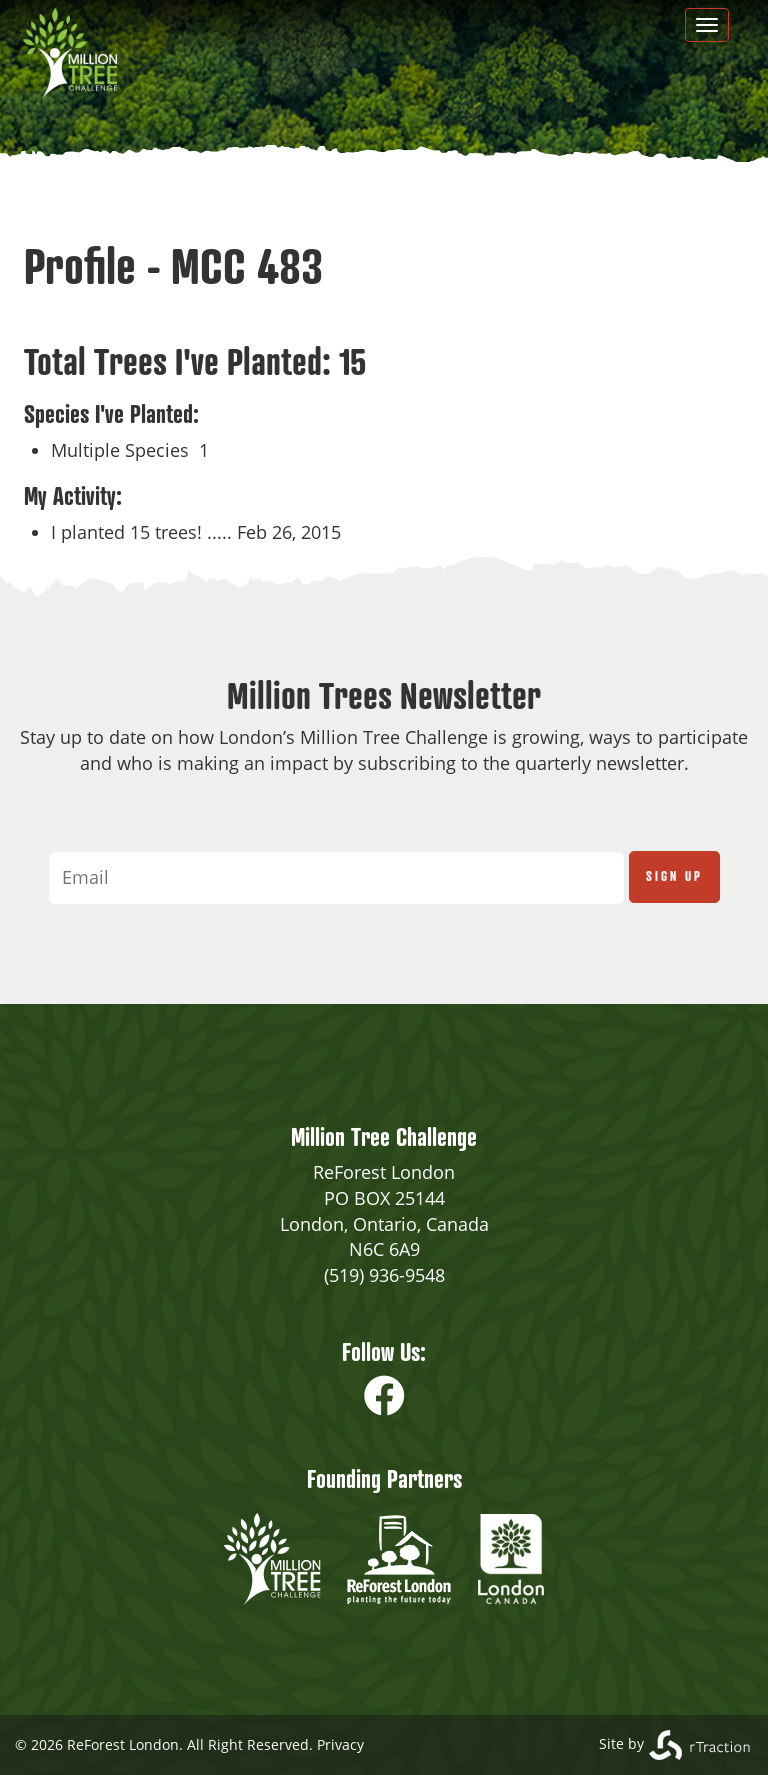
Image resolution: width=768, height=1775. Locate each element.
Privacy (340, 1744)
